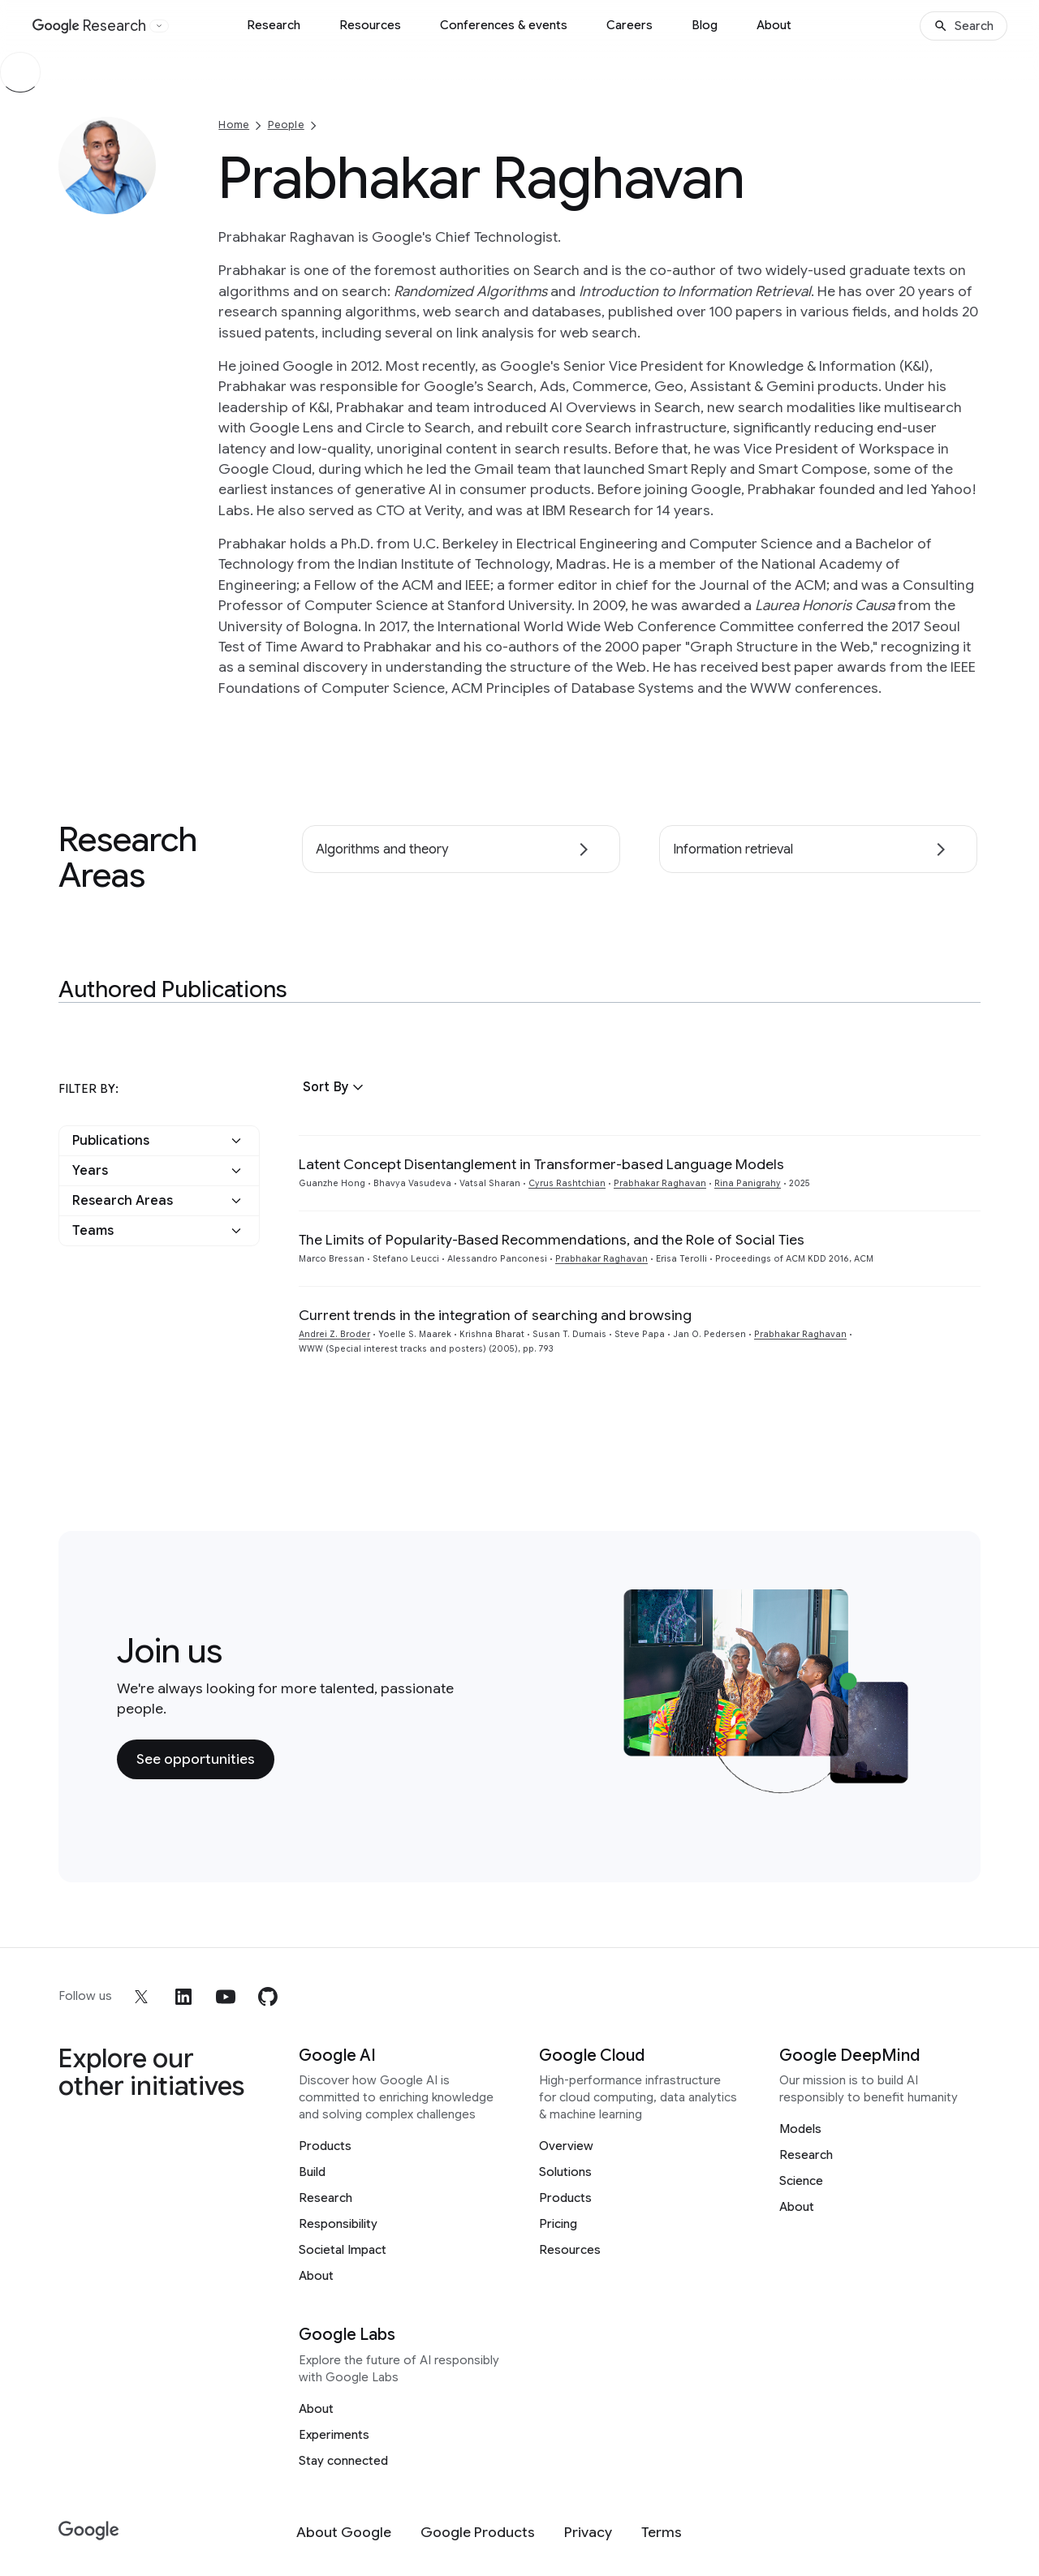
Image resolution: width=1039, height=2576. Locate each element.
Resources (370, 25)
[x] (141, 1996)
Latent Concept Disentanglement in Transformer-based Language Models (541, 1164)
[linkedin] (183, 1996)
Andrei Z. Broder (334, 1334)
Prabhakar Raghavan (660, 1183)
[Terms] (661, 2532)
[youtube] (225, 1996)
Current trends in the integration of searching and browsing (495, 1315)
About (774, 25)
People (286, 124)
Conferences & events (503, 25)
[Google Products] (477, 2532)
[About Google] (343, 2532)
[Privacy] (588, 2532)
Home (233, 124)
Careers (629, 25)
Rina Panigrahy (747, 1183)
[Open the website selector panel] (159, 25)
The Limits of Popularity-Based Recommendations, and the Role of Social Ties (551, 1240)
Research (273, 25)
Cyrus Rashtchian (567, 1183)
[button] (335, 1087)
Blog (705, 25)
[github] (267, 1996)
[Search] (963, 26)
